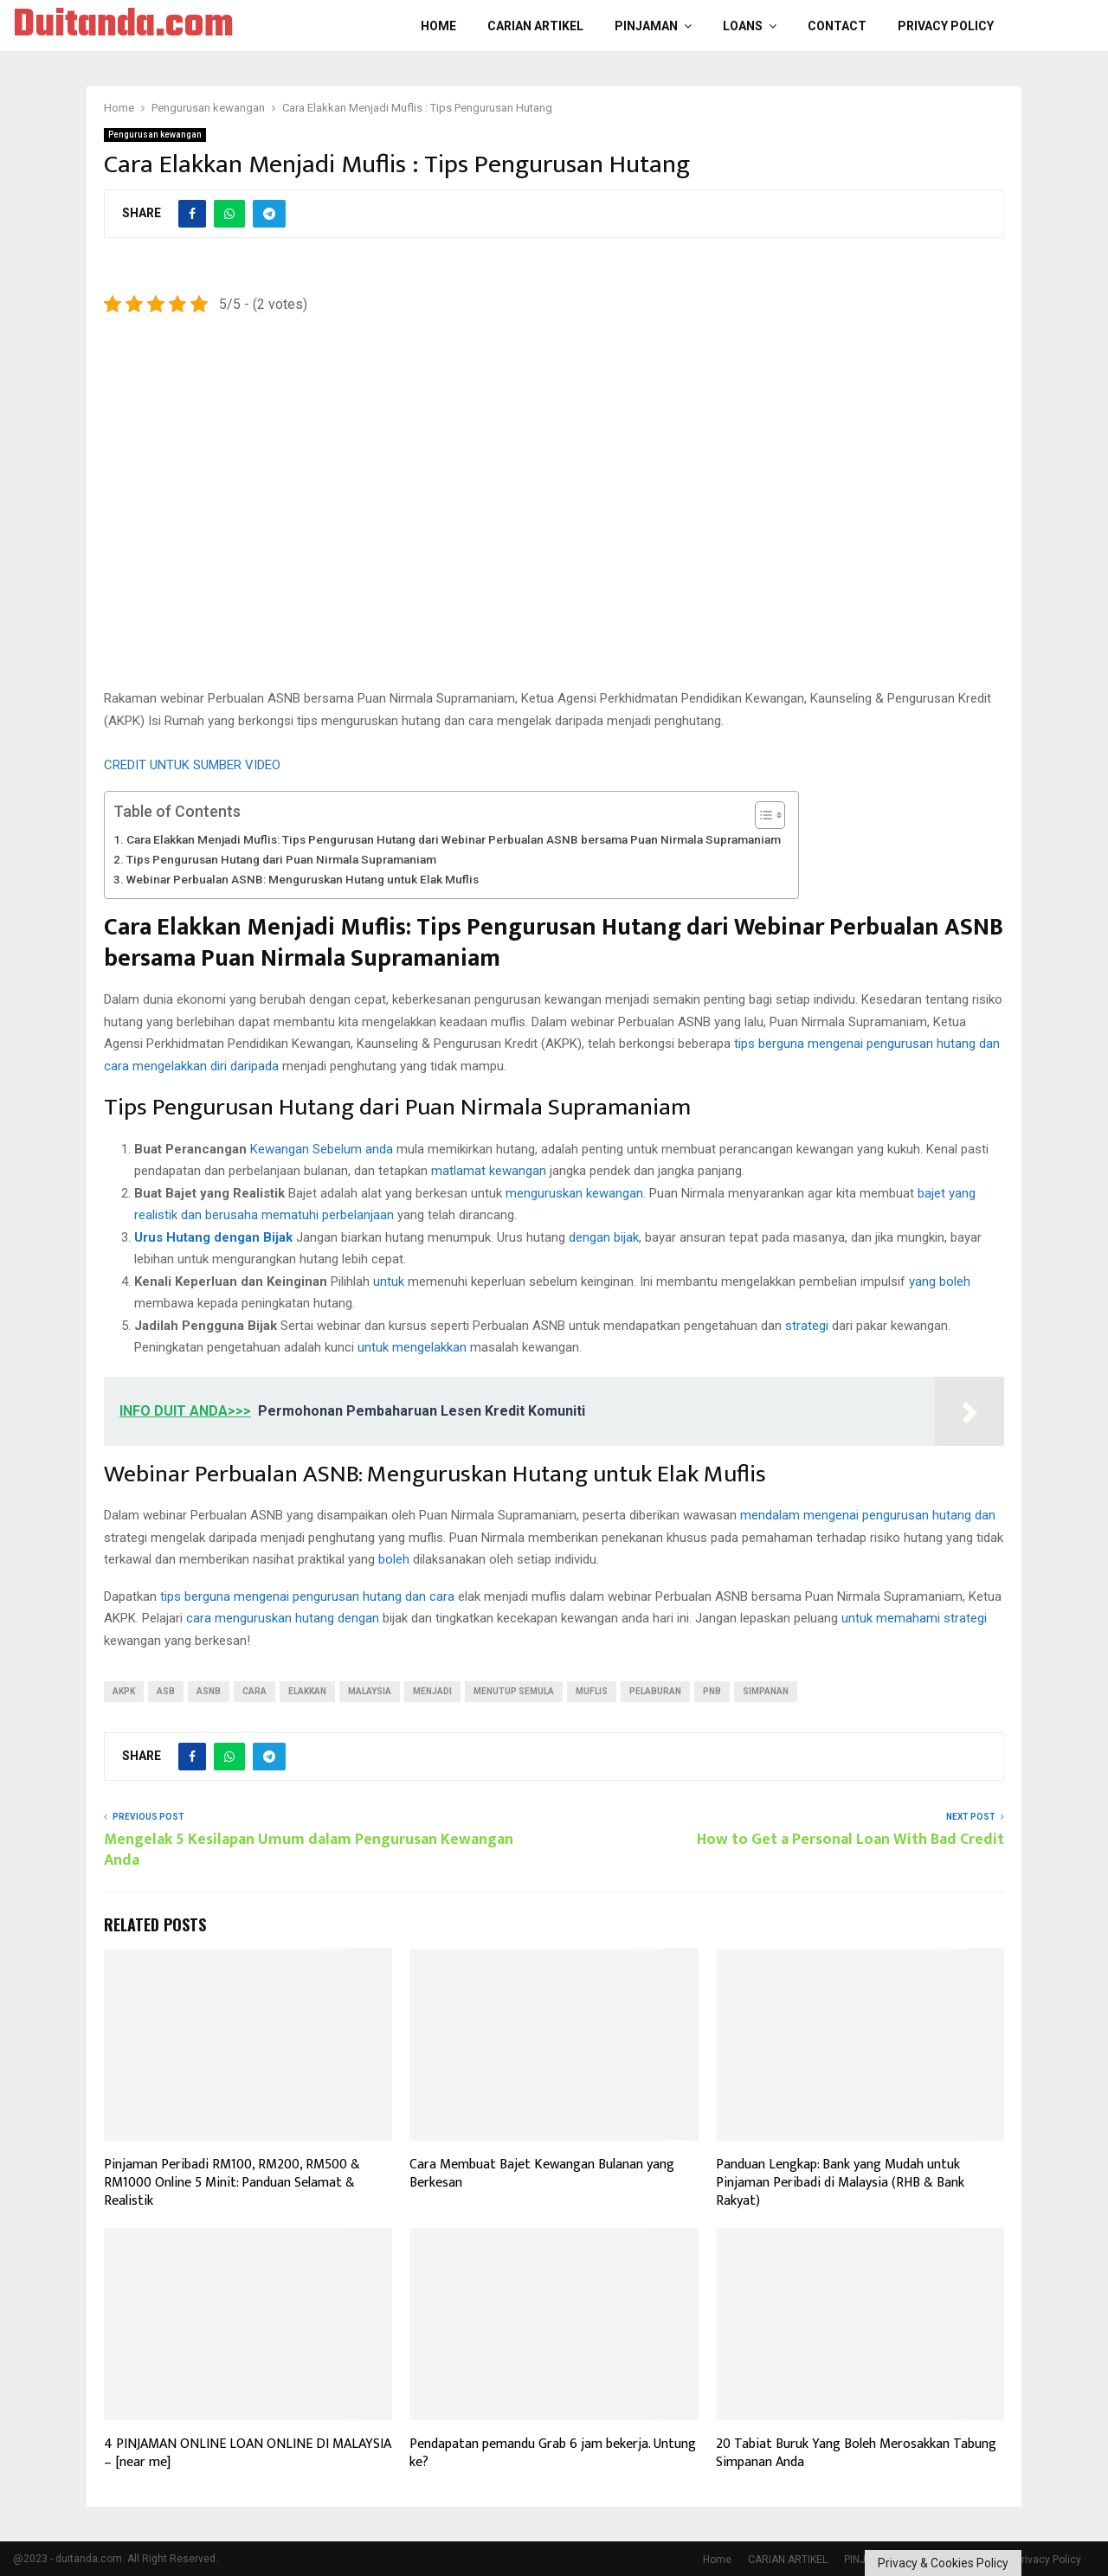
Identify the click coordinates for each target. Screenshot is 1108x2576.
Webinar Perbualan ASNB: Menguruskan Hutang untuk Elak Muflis (302, 879)
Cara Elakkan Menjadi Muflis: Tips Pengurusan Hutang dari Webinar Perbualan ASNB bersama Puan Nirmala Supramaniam (453, 839)
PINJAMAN (646, 26)
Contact (837, 26)
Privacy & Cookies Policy (943, 2563)
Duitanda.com (123, 26)
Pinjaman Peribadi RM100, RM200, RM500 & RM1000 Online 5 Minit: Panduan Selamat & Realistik (232, 2183)
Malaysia (369, 1691)
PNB (712, 1691)
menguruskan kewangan (574, 1193)
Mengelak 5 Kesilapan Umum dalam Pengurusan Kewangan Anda (308, 1850)
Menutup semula (513, 1691)
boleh (393, 1559)
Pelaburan (655, 1691)
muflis (592, 1691)
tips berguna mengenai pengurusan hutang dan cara (307, 1596)
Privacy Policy (946, 26)
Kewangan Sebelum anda (321, 1149)
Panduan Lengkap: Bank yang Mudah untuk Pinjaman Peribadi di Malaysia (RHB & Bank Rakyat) (840, 2183)
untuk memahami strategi (914, 1618)
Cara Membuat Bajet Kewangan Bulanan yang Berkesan (541, 2173)
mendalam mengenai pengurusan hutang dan (867, 1515)
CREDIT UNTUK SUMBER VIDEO (192, 765)
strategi (806, 1325)
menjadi (432, 1691)
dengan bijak (604, 1237)
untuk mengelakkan (412, 1347)
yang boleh (939, 1281)
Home (438, 26)
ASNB (208, 1691)
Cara (254, 1691)
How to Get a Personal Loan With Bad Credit (850, 1840)
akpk (124, 1691)
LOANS (743, 26)
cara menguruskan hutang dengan (282, 1618)
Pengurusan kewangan (155, 134)
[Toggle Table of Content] (761, 815)
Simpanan (766, 1691)
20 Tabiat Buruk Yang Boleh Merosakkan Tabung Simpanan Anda (856, 2453)
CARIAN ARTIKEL (535, 26)
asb (166, 1691)
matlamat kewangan (488, 1171)
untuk (388, 1281)
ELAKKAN (307, 1691)
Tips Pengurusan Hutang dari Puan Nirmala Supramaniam (281, 859)
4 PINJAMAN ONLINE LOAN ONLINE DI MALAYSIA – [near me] (247, 2453)
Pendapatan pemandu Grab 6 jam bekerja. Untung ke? (552, 2453)
